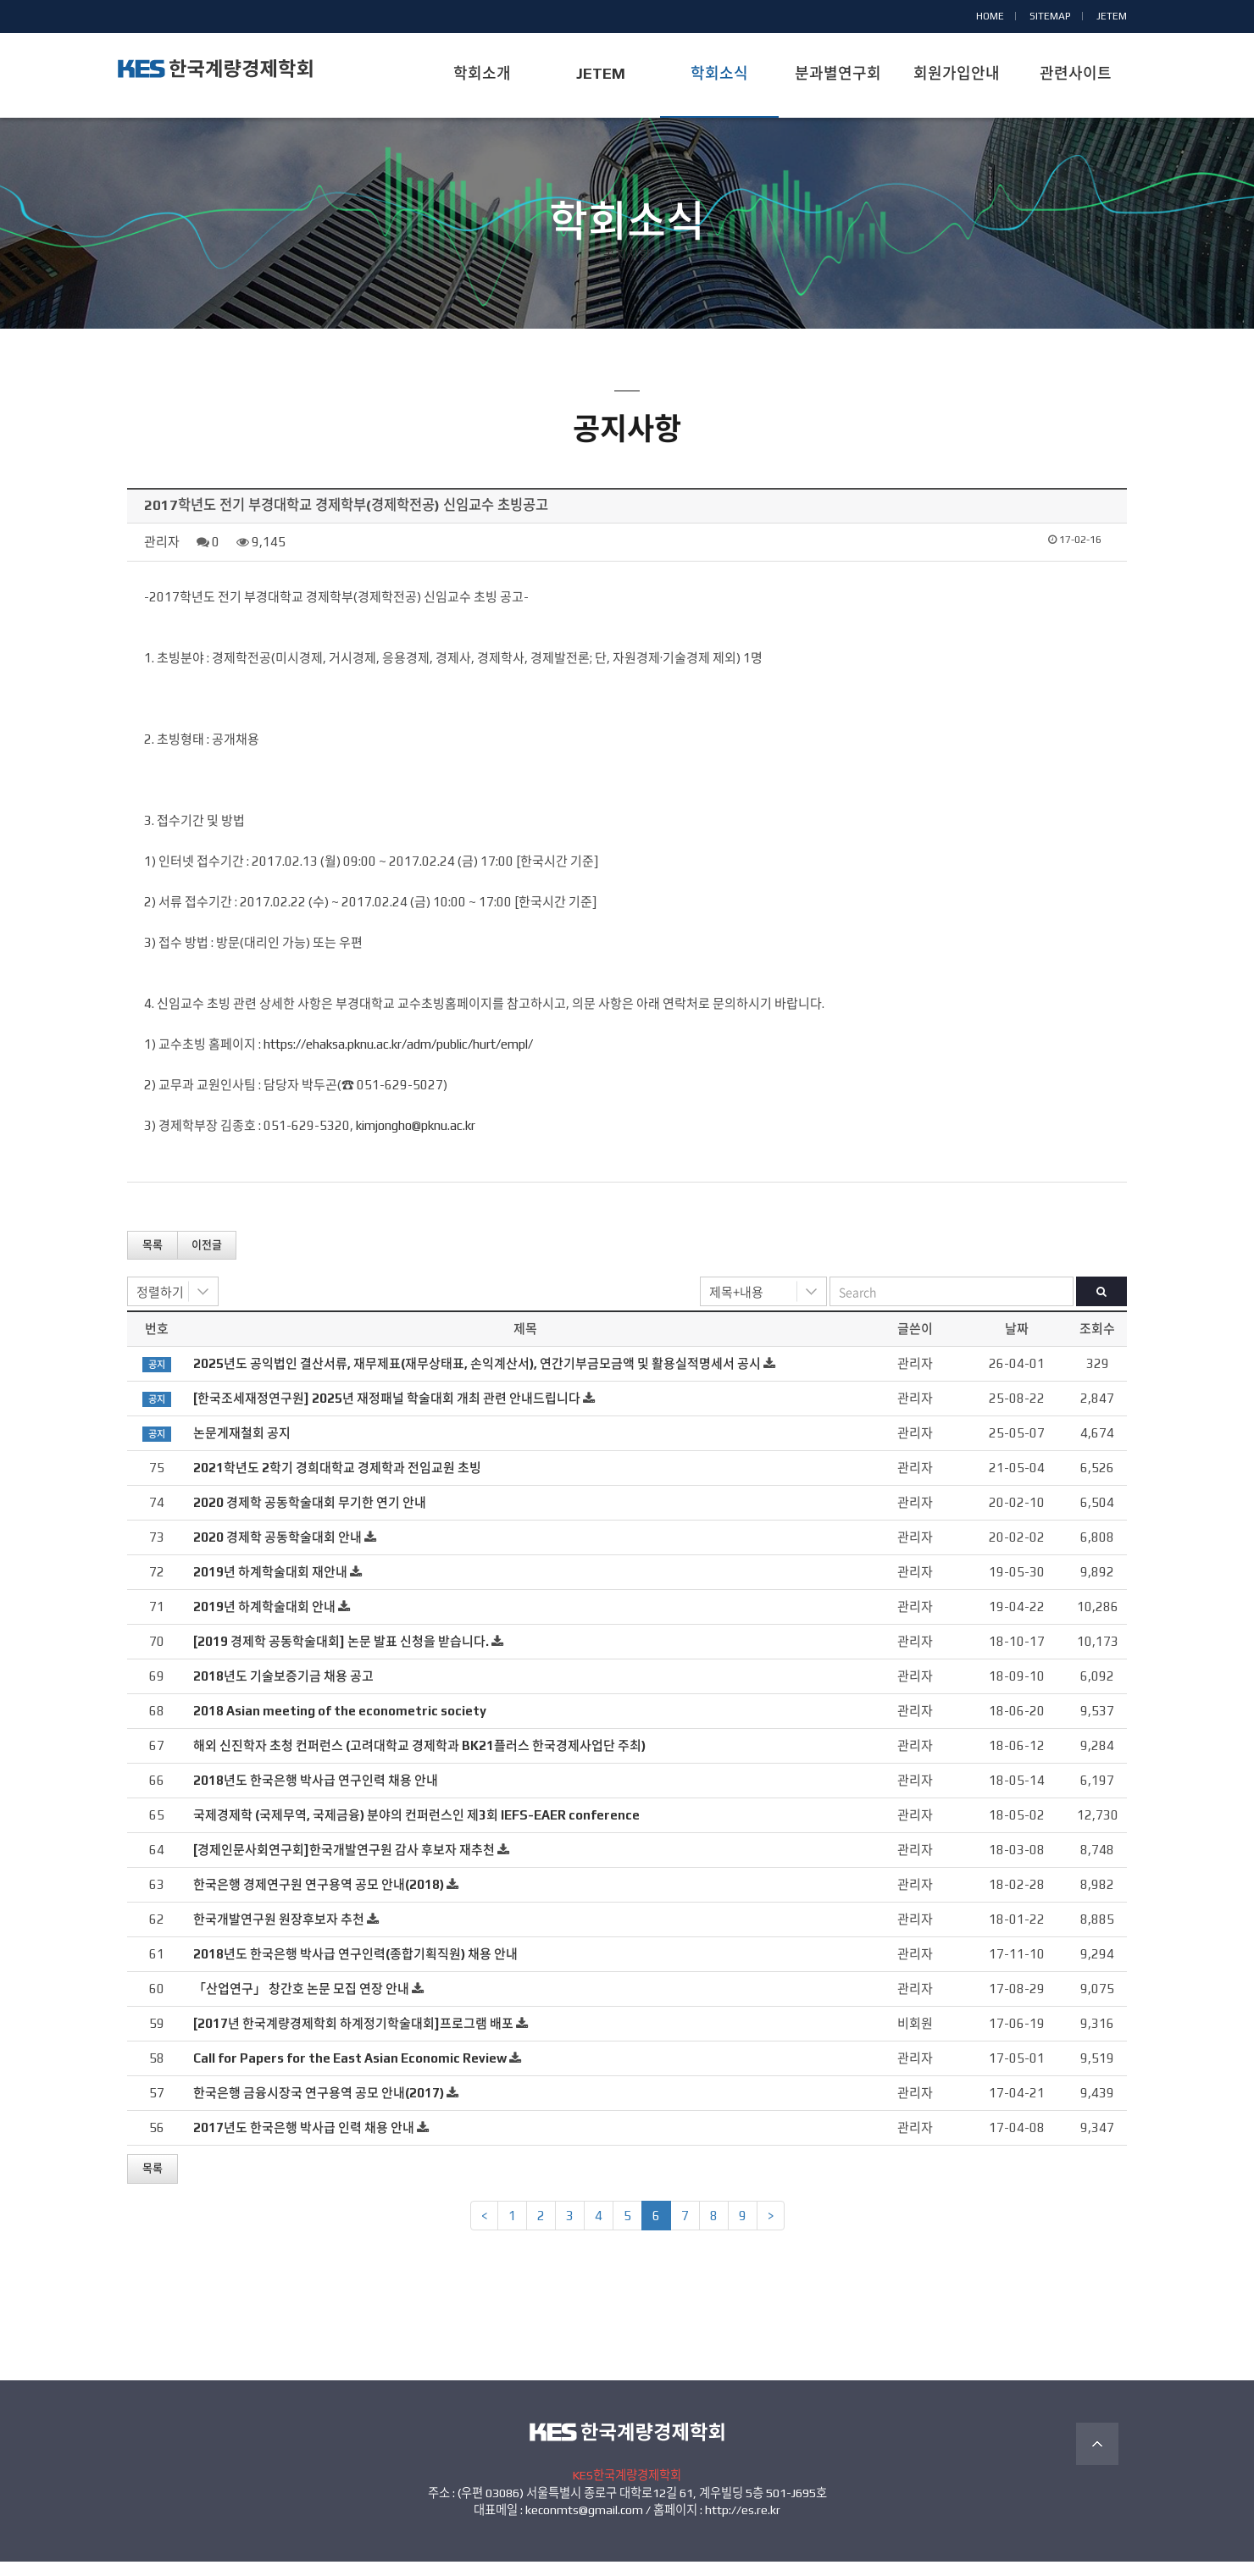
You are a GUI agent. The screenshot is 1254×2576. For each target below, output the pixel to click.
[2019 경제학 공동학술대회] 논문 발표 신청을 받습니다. (341, 1655)
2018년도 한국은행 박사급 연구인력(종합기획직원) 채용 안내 (355, 1968)
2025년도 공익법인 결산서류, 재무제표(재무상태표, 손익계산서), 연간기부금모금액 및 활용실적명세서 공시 (477, 1378)
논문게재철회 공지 (242, 1447)
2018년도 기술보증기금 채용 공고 (283, 1690)
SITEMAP (1050, 16)
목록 (152, 1259)
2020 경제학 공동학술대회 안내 (277, 1551)
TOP (1097, 2458)
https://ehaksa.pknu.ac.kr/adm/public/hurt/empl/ (398, 1058)
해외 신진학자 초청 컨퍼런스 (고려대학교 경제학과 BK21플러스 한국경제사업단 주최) (419, 1760)
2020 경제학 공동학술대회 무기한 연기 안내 (309, 1517)
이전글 (206, 1259)
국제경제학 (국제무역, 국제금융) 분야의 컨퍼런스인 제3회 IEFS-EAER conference (416, 1829)
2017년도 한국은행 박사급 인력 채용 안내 (303, 2142)
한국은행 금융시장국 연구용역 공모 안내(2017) (318, 2107)
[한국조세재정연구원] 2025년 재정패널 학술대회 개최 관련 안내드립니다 (386, 1412)
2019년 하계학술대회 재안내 (270, 1586)
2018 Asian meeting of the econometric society (339, 1725)
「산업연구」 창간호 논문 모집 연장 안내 (301, 2003)
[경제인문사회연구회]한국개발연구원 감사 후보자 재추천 (344, 1864)
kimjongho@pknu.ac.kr (415, 1140)
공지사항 (627, 269)
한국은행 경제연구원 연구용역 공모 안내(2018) (318, 1899)
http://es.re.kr (742, 2524)
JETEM (1111, 16)
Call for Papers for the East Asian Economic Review (350, 2072)
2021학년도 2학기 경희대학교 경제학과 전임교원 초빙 (337, 1482)
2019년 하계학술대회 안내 (264, 1621)
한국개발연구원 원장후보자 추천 (278, 1933)
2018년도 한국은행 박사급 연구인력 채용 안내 (315, 1794)
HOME (990, 16)
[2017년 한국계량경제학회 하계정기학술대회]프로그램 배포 (353, 2037)
